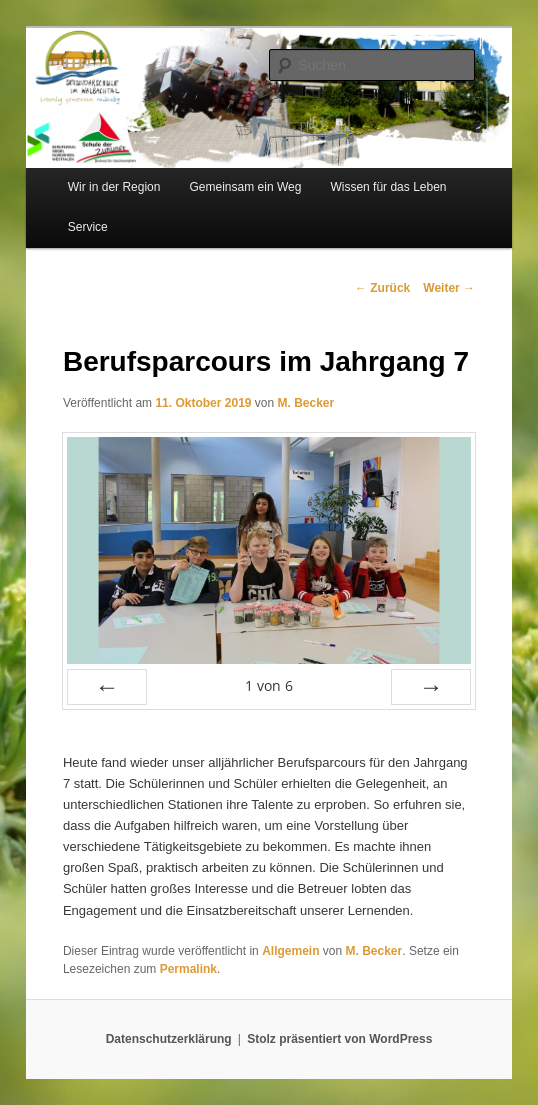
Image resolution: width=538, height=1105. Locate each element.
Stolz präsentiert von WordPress (339, 1039)
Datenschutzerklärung (169, 1039)
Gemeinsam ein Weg (246, 187)
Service (88, 227)
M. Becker (306, 403)
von (269, 685)
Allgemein (290, 951)
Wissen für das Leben (388, 187)
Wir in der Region (114, 187)
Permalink (188, 969)
